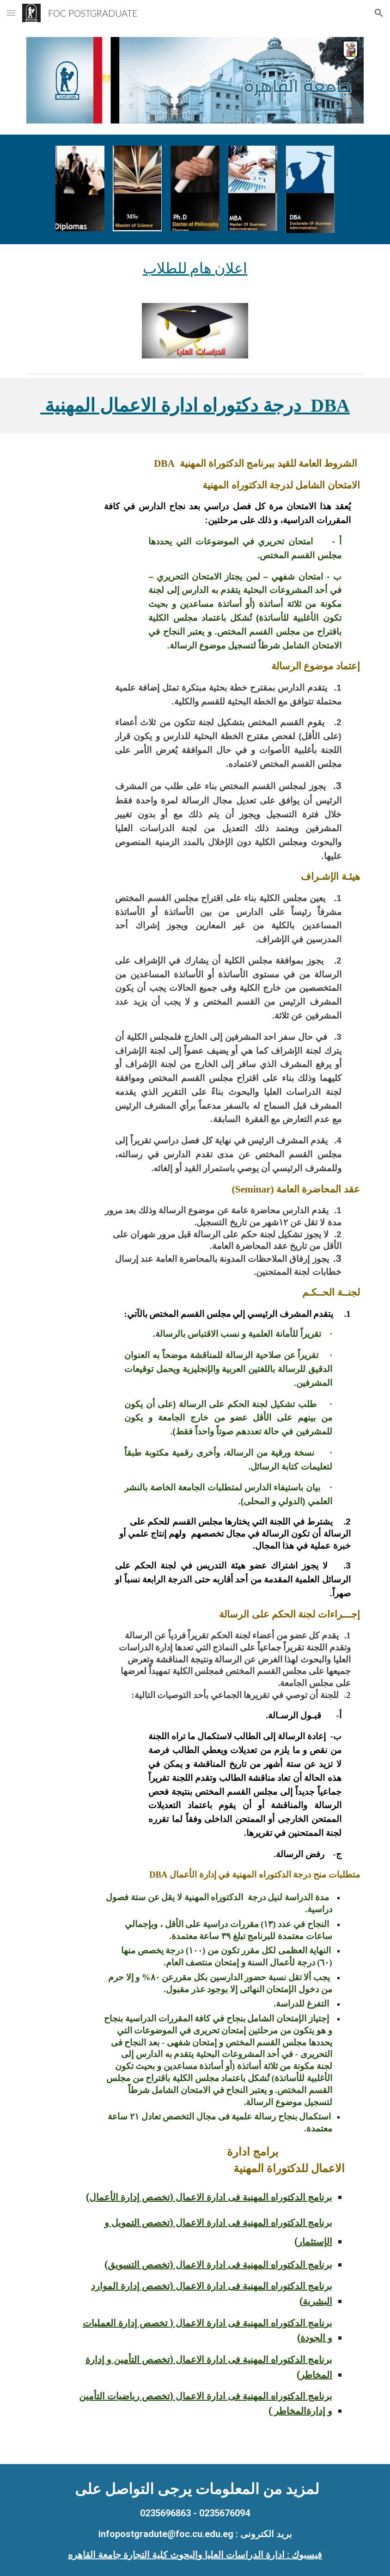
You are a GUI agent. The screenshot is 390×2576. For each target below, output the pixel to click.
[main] (194, 267)
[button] (11, 12)
